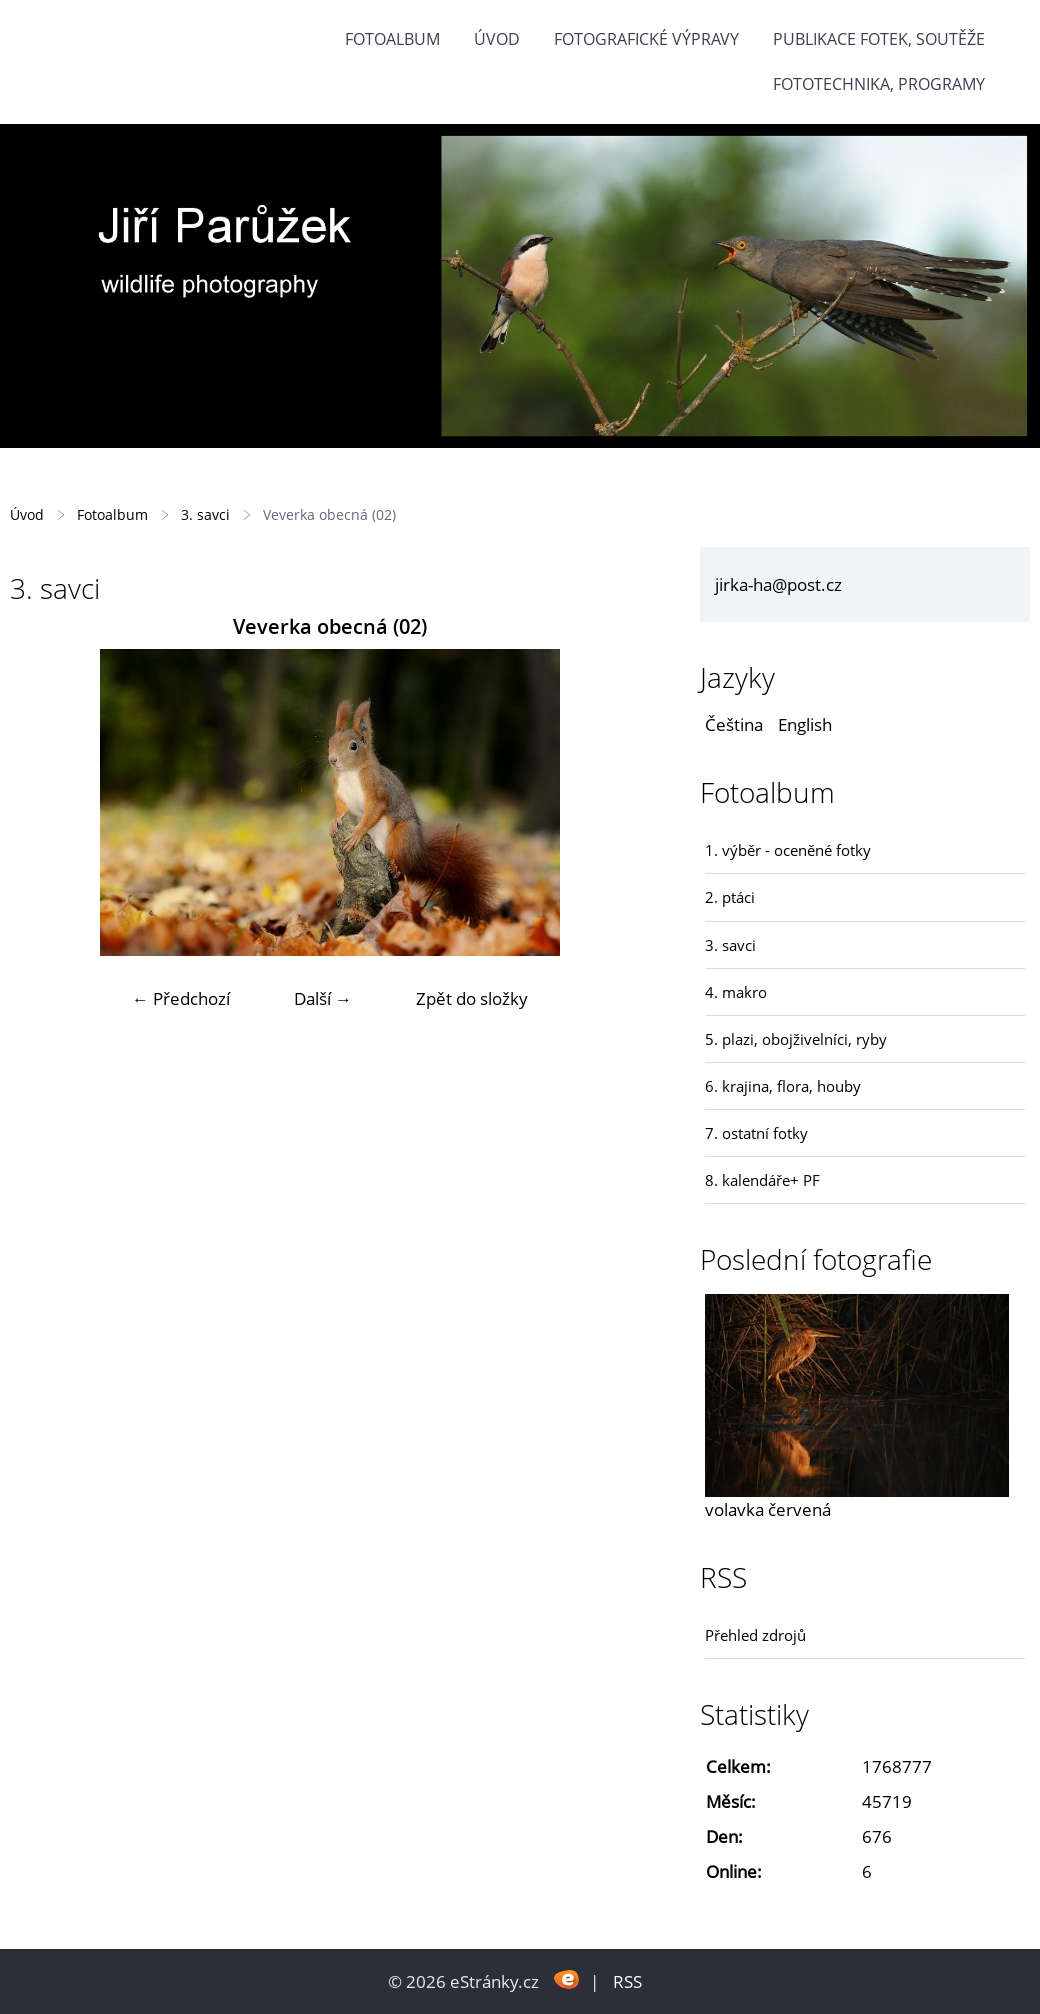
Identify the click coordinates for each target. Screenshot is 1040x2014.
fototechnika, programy (879, 84)
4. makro (736, 992)
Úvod (497, 39)
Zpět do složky (472, 998)
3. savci (205, 514)
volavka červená (768, 1509)
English (805, 724)
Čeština (734, 724)
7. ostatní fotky (756, 1133)
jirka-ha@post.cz (778, 584)
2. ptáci (730, 897)
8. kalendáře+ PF (762, 1180)
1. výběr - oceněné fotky (788, 850)
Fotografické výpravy (646, 39)
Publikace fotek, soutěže (879, 39)
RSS (627, 1981)
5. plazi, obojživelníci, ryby (796, 1039)
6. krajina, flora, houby (783, 1086)
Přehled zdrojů (755, 1635)
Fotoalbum (392, 39)
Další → (323, 998)
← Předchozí (181, 998)
